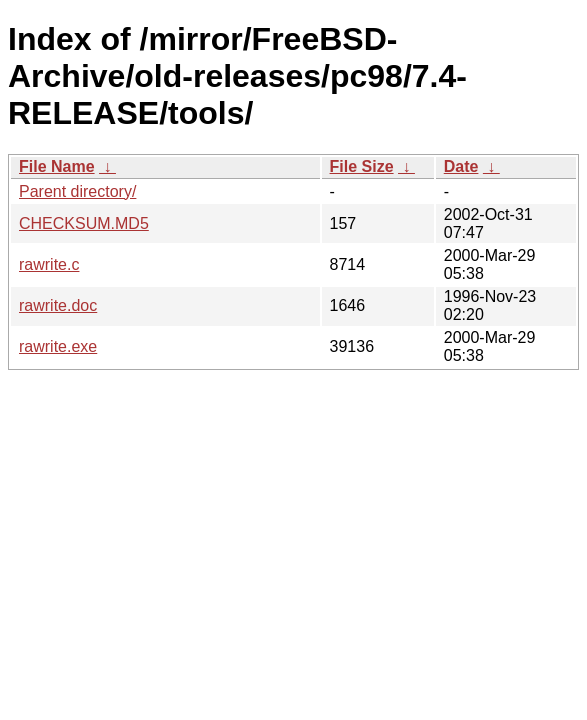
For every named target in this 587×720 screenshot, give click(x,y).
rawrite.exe (58, 346)
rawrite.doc (58, 305)
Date (461, 166)
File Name (57, 166)
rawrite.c (49, 264)
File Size (362, 166)
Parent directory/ (77, 191)
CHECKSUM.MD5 (84, 223)
